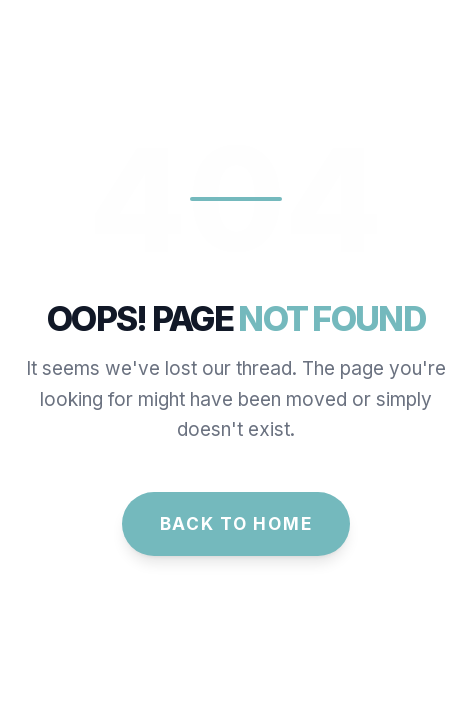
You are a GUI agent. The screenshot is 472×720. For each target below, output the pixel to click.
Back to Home (236, 523)
